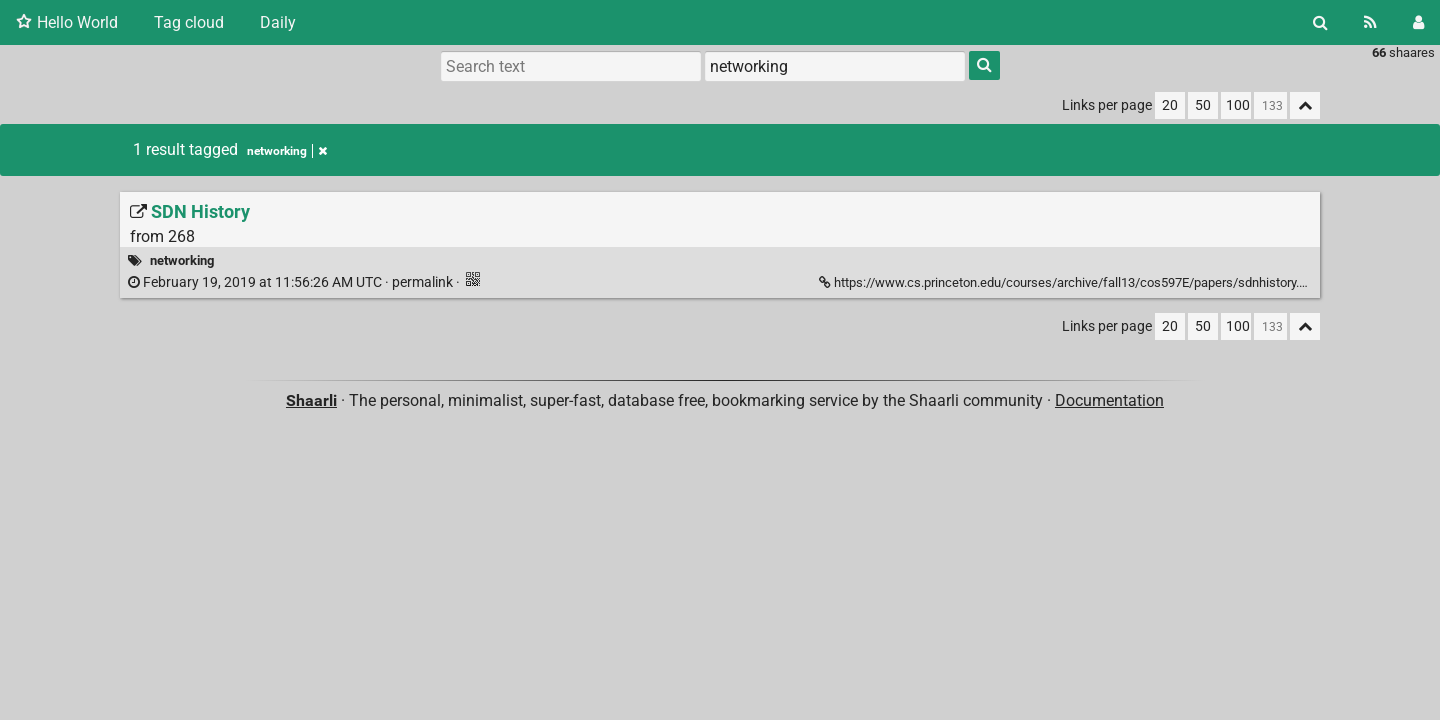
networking (287, 151)
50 (1203, 105)
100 (1238, 105)
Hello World (67, 22)
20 (1170, 105)
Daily (278, 22)
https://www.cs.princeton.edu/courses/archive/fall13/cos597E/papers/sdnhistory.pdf (1070, 282)
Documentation (1109, 400)
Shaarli (311, 400)
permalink (292, 282)
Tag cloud (189, 22)
